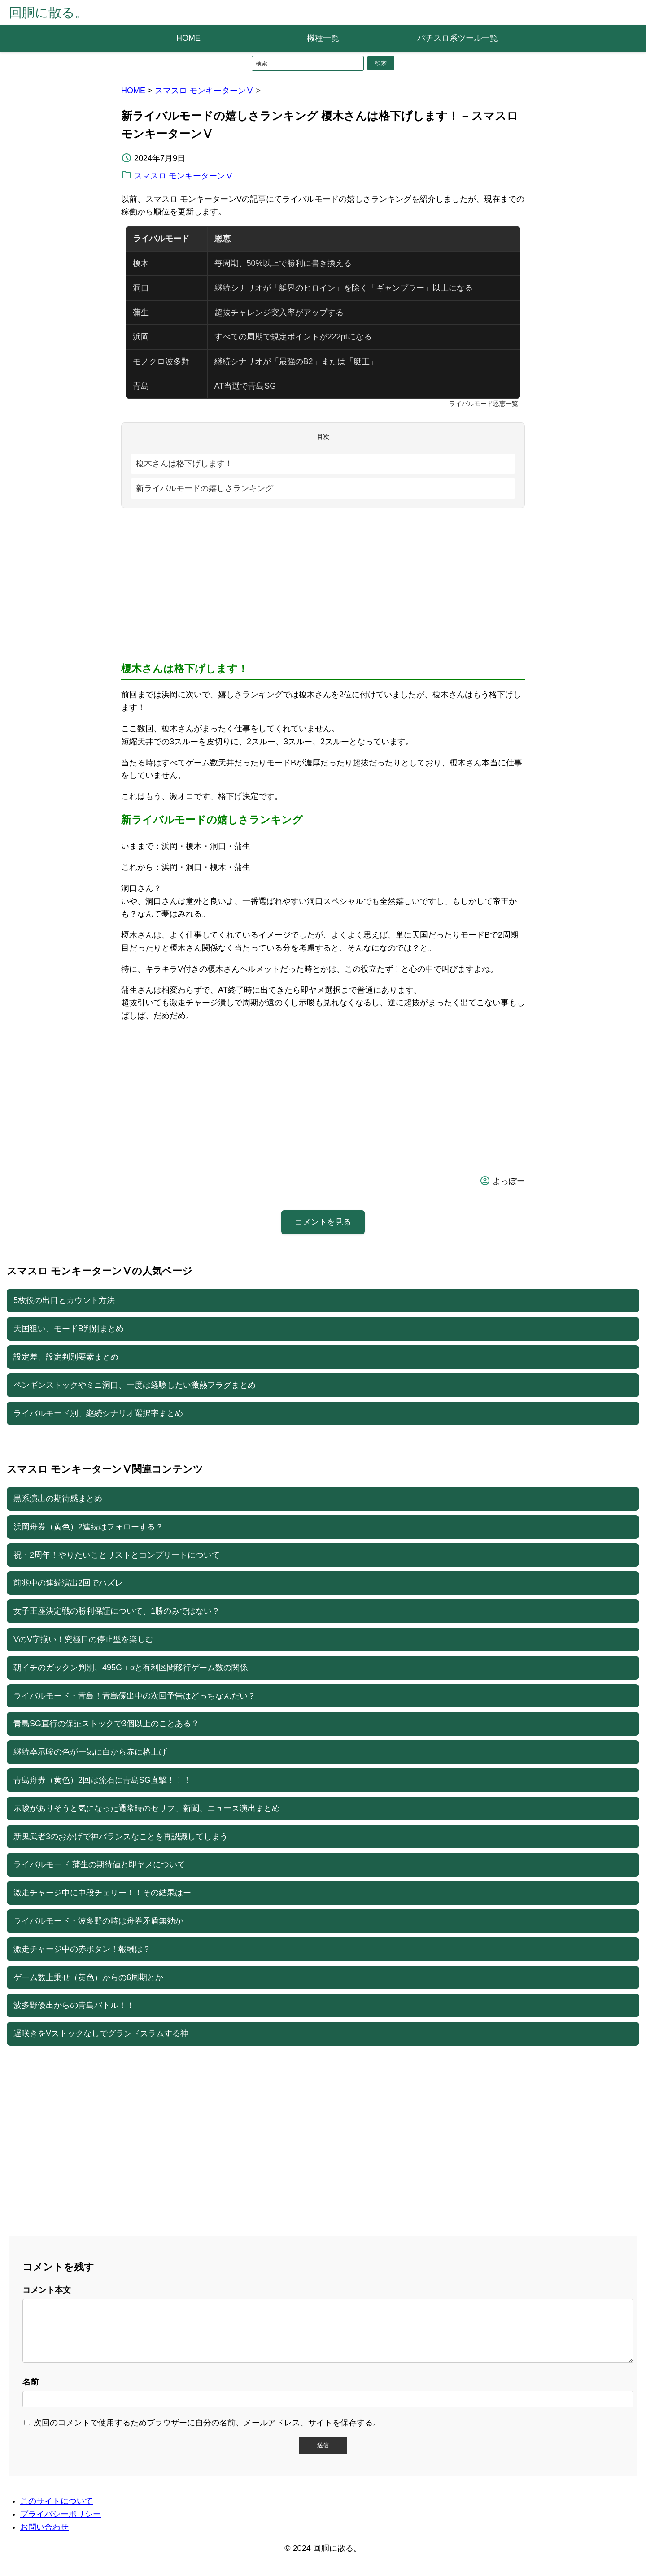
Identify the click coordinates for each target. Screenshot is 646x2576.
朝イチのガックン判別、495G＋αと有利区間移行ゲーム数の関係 (130, 1667)
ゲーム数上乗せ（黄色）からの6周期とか (88, 1977)
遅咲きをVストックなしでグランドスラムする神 (100, 2033)
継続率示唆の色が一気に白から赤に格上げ (90, 1751)
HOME (188, 38)
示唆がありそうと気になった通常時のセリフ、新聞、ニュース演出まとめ (146, 1808)
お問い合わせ (44, 2537)
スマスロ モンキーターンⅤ (204, 90)
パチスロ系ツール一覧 (457, 38)
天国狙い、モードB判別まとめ (68, 1328)
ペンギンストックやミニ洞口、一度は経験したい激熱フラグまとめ (134, 1385)
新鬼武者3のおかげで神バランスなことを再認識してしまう (120, 1836)
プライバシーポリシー (60, 2524)
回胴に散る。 (48, 12)
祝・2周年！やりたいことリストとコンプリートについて (116, 1555)
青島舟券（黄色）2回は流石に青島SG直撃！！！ (102, 1780)
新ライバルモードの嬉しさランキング (204, 488)
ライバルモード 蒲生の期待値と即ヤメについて (99, 1864)
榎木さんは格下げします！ (184, 463)
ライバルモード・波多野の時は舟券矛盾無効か (98, 1920)
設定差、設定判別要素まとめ (65, 1356)
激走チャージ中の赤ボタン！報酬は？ (82, 1949)
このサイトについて (56, 2511)
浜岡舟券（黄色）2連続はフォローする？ (88, 1526)
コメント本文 (46, 2289)
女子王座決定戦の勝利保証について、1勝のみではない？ (116, 1611)
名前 (30, 2392)
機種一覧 (323, 38)
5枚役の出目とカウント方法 (64, 1300)
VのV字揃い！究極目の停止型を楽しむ (83, 1639)
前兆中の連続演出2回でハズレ (68, 1582)
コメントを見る (323, 1221)
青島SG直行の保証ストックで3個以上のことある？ (106, 1723)
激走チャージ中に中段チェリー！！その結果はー (102, 1892)
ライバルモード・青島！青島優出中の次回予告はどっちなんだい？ (134, 1695)
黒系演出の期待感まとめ (57, 1498)
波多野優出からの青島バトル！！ (74, 2005)
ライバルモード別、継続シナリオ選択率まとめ (98, 1413)
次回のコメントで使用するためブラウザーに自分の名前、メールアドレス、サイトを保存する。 (207, 2433)
